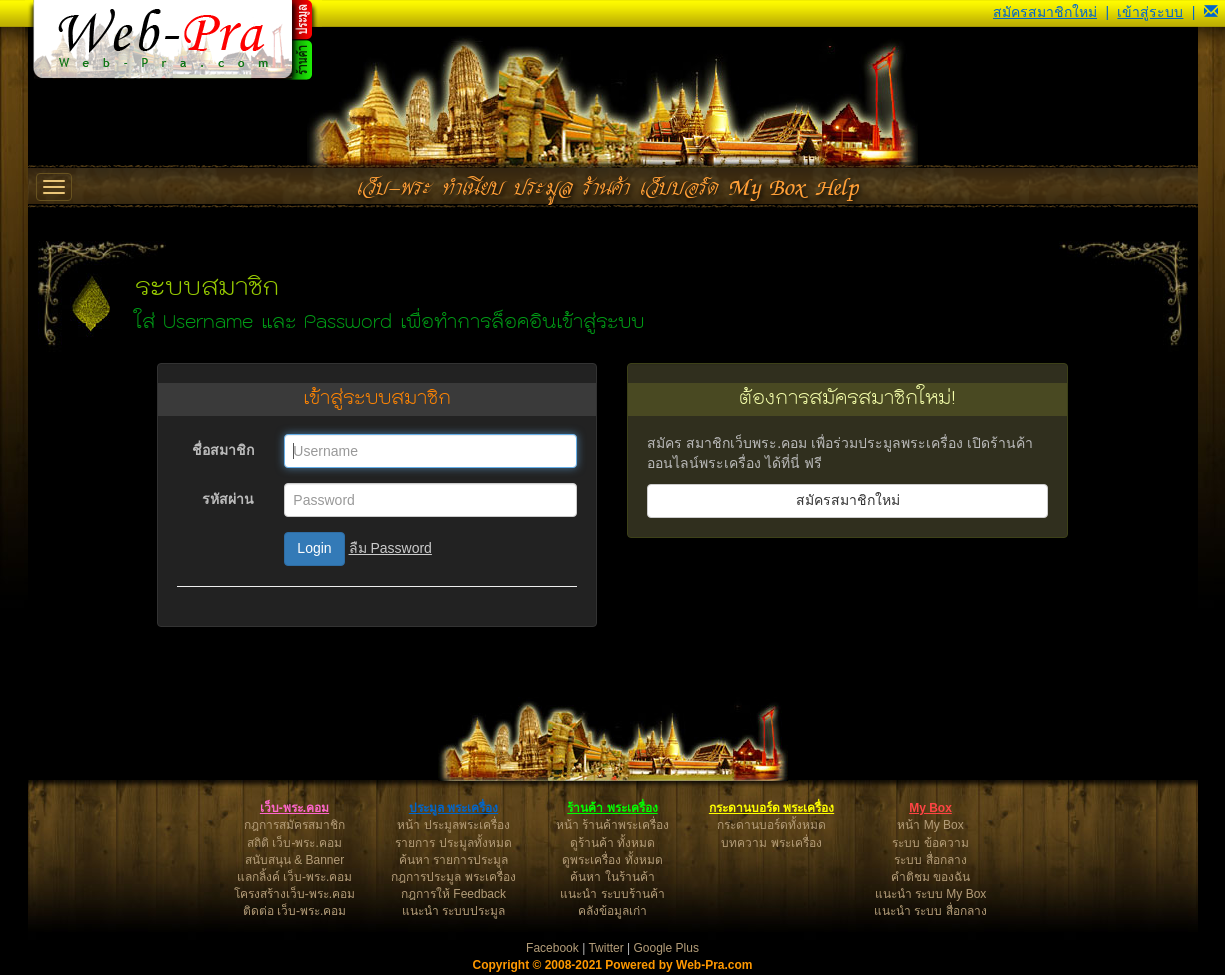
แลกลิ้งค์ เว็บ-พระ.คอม (295, 877)
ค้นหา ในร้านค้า (612, 877)
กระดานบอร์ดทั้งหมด (771, 825)
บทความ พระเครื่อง (771, 843)
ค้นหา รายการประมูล (453, 860)
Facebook (552, 948)
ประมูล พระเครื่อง (453, 808)
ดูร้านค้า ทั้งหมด (612, 843)
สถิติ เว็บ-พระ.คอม (294, 843)
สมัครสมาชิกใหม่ (1045, 12)
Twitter (605, 948)
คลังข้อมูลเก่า (612, 911)
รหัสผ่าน (228, 499)
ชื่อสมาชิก (223, 450)
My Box (930, 808)
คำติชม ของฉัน (930, 877)
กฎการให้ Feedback (453, 894)
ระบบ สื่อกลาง (930, 860)
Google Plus (666, 948)
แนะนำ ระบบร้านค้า (612, 894)
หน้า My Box (930, 825)
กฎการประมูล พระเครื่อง (453, 877)
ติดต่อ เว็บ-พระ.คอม (295, 911)
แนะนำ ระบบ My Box (931, 894)
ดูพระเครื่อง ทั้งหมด (612, 860)
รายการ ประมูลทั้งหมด (453, 843)
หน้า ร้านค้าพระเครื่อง (612, 825)
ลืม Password (390, 548)
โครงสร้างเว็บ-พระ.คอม (294, 894)
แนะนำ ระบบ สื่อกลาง (930, 911)
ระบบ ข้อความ (930, 843)
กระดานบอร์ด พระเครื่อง (771, 808)
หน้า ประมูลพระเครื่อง (453, 825)
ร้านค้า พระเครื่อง (612, 808)
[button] (1211, 12)
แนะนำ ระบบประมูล (453, 911)
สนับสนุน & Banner (294, 860)
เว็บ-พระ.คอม (294, 808)
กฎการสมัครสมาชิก (294, 825)
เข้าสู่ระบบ (1150, 12)
